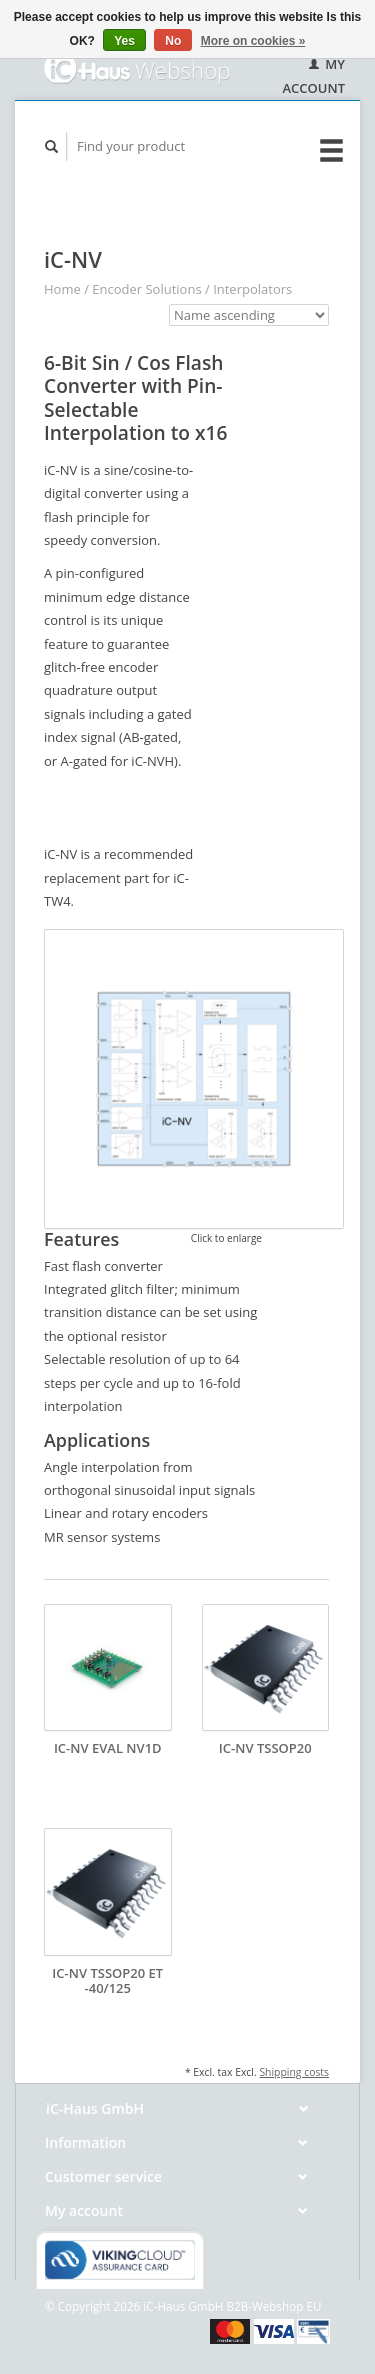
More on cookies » (253, 41)
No (173, 41)
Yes (124, 41)
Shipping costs (294, 2072)
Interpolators (252, 289)
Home (62, 289)
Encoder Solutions (146, 289)
